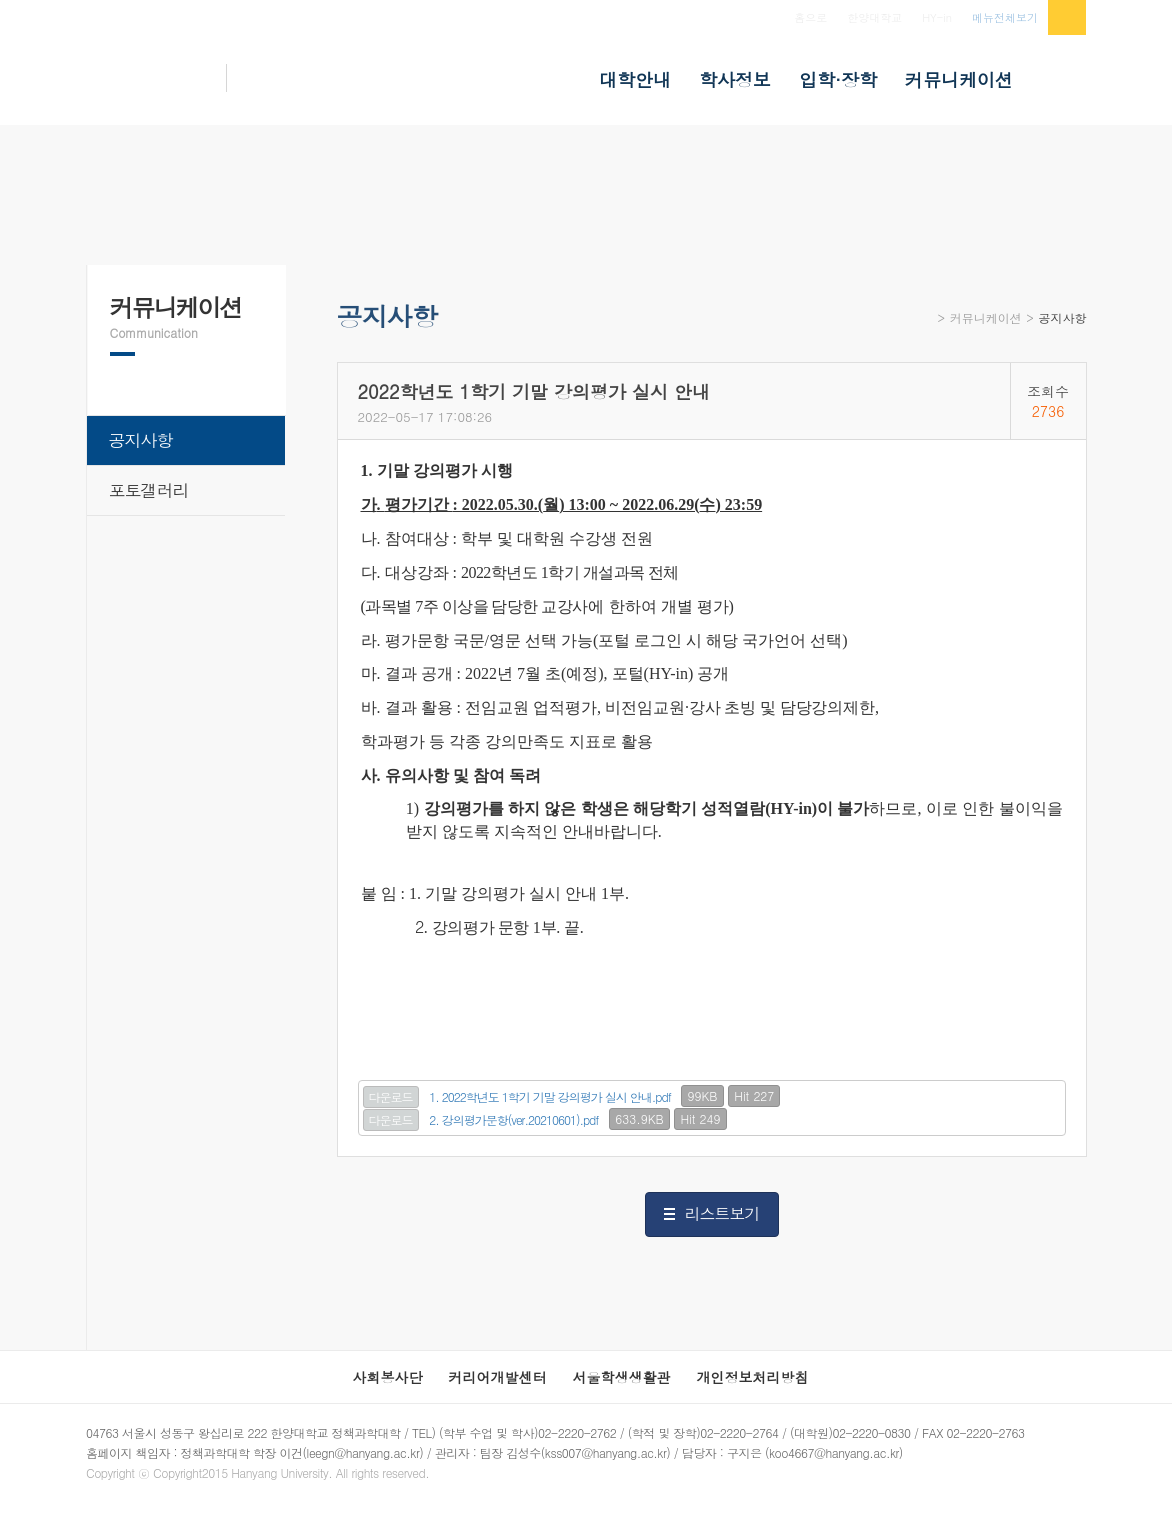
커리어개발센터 (498, 1377)
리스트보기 (722, 1213)
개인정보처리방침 (753, 1377)
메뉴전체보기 (1005, 17)
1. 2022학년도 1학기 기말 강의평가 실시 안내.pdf (550, 1096)
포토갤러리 (149, 490)
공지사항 (1063, 317)
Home (925, 324)
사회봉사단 (388, 1377)
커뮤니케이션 (986, 317)
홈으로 (810, 17)
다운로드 (391, 1096)
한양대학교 (874, 17)
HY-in (937, 17)
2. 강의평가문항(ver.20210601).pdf (513, 1119)
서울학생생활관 (622, 1377)
